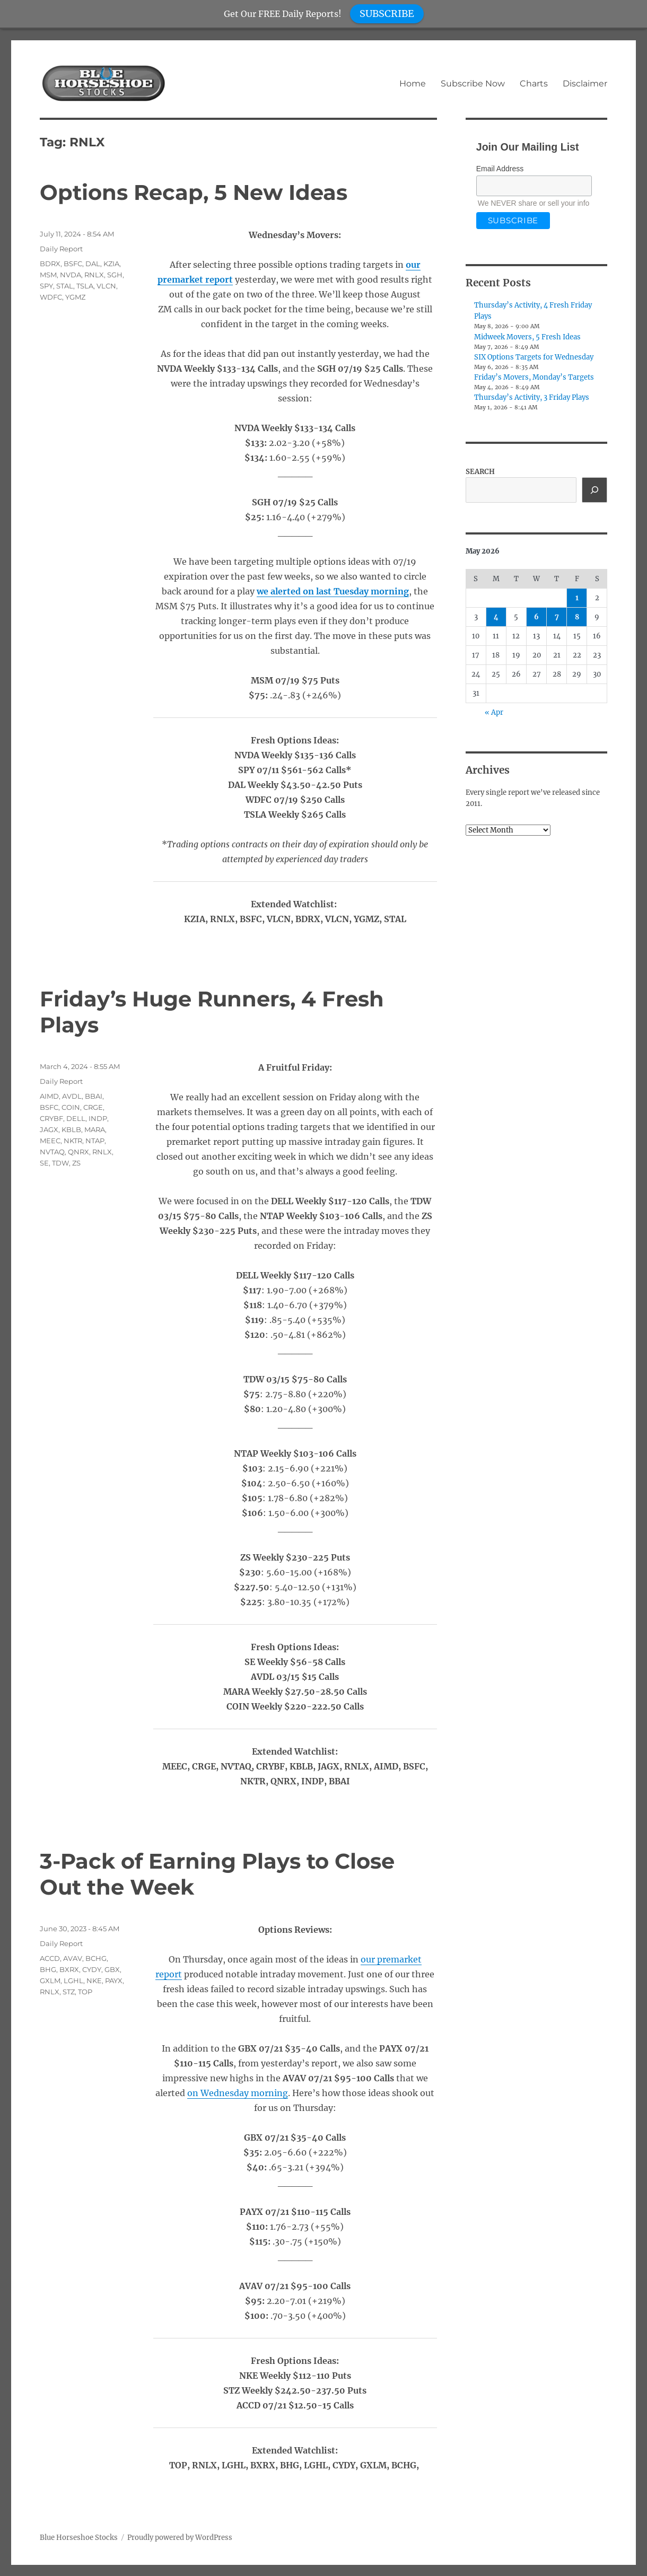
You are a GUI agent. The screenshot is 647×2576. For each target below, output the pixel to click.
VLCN (106, 286)
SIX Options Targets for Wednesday (533, 357)
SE (44, 1163)
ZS (76, 1163)
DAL (92, 263)
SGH (115, 274)
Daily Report (61, 248)
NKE (94, 1980)
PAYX (114, 1980)
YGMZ (75, 297)
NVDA (70, 274)
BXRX (69, 1969)
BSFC (73, 263)
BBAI (93, 1096)
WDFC (51, 297)
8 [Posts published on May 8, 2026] (577, 616)
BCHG (96, 1958)
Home (412, 83)
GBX (112, 1969)
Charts (534, 83)
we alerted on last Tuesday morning (333, 591)
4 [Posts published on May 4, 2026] (496, 616)
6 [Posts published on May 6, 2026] (536, 616)
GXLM (50, 1980)
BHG (48, 1969)
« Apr (494, 712)
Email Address (499, 168)
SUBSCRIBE (387, 13)
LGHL (73, 1980)
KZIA (111, 263)
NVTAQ (52, 1151)
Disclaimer (585, 83)
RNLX (94, 274)
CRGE (93, 1107)
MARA (94, 1129)
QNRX (78, 1151)
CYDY (91, 1969)
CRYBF (51, 1118)
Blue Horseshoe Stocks (79, 2537)
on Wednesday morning (237, 2093)
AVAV (72, 1958)
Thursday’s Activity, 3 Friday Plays (531, 397)
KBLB (71, 1129)
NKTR (73, 1140)
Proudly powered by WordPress (179, 2537)
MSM (48, 274)
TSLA (84, 286)
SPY (46, 286)
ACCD (50, 1958)
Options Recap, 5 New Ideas (193, 192)
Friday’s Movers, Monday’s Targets (534, 377)
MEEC (50, 1140)
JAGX (49, 1129)
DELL (75, 1118)
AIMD (49, 1096)
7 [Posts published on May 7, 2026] (557, 616)
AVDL (72, 1096)
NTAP (94, 1140)
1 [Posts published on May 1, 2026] (577, 597)
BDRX (50, 263)
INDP (98, 1118)
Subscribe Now (473, 83)
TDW (60, 1163)
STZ (69, 1991)
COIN (71, 1107)
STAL (64, 286)
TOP (85, 1991)
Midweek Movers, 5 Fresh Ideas (527, 336)
